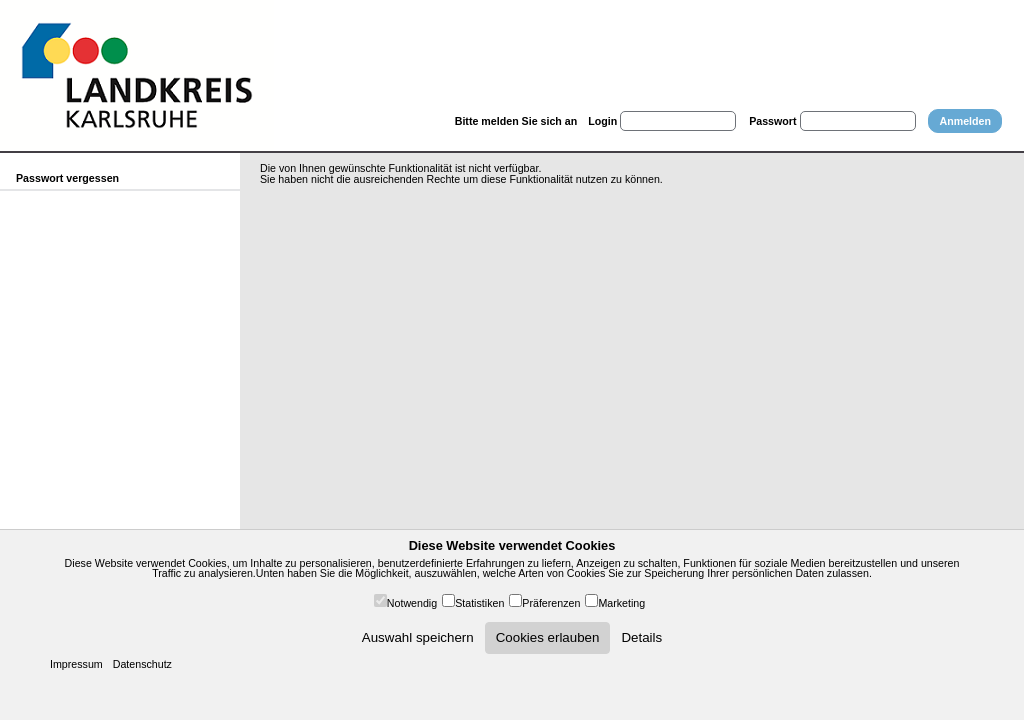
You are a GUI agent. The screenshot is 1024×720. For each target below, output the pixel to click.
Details (641, 637)
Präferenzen (551, 603)
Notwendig (412, 603)
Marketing (621, 603)
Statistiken (479, 603)
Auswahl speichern (418, 637)
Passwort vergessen (67, 178)
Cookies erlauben (548, 637)
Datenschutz (142, 664)
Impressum (76, 664)
